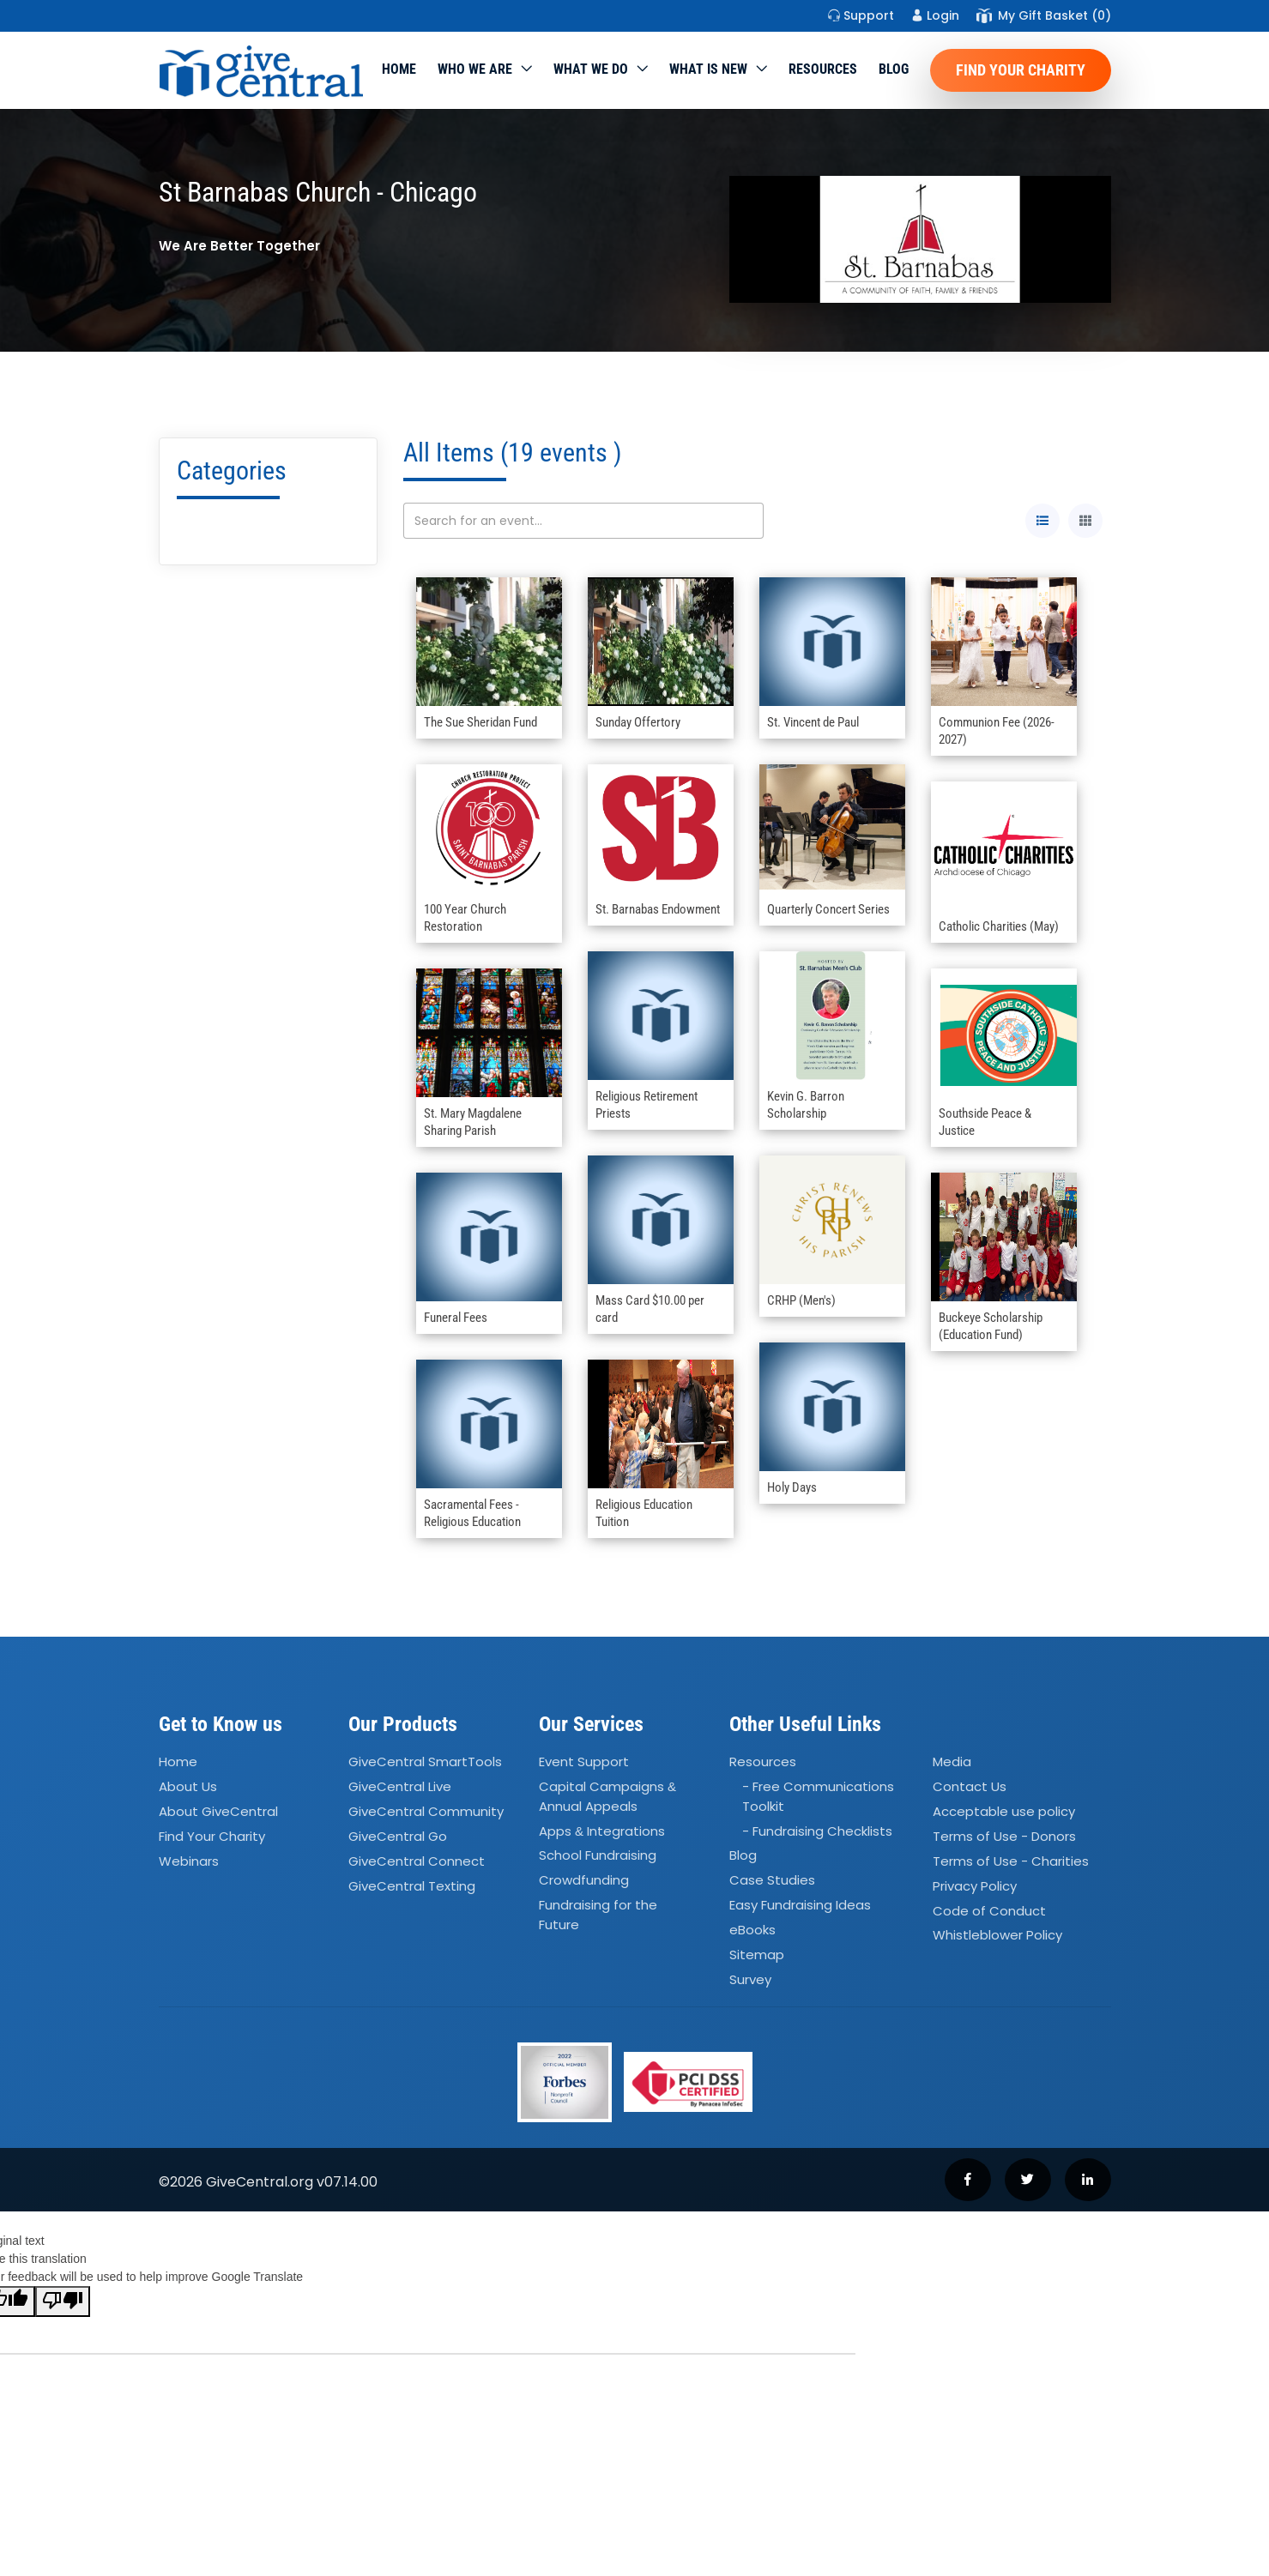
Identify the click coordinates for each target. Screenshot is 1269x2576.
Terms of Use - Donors (1004, 1836)
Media (952, 1762)
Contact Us (969, 1786)
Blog (894, 69)
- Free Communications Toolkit (818, 1796)
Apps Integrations (602, 1831)
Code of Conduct (989, 1911)
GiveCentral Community (426, 1811)
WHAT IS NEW (708, 69)
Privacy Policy (975, 1886)
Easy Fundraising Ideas (800, 1905)
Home (399, 69)
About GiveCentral (218, 1811)
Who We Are (475, 69)
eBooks (752, 1930)
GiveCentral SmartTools (425, 1762)
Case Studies (772, 1881)
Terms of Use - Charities (1011, 1861)
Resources (823, 69)
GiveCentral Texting (411, 1886)
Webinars (189, 1861)
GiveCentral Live (399, 1786)
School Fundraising (597, 1856)
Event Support (584, 1762)
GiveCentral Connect (416, 1861)
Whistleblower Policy (997, 1936)
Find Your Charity (1020, 70)
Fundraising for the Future (598, 1915)
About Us (188, 1786)
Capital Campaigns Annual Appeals (607, 1796)
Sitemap (756, 1955)
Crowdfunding (584, 1881)
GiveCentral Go (397, 1836)
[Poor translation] (62, 2301)
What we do (590, 69)
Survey (750, 1979)
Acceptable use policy (1004, 1811)
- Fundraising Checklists (817, 1831)
